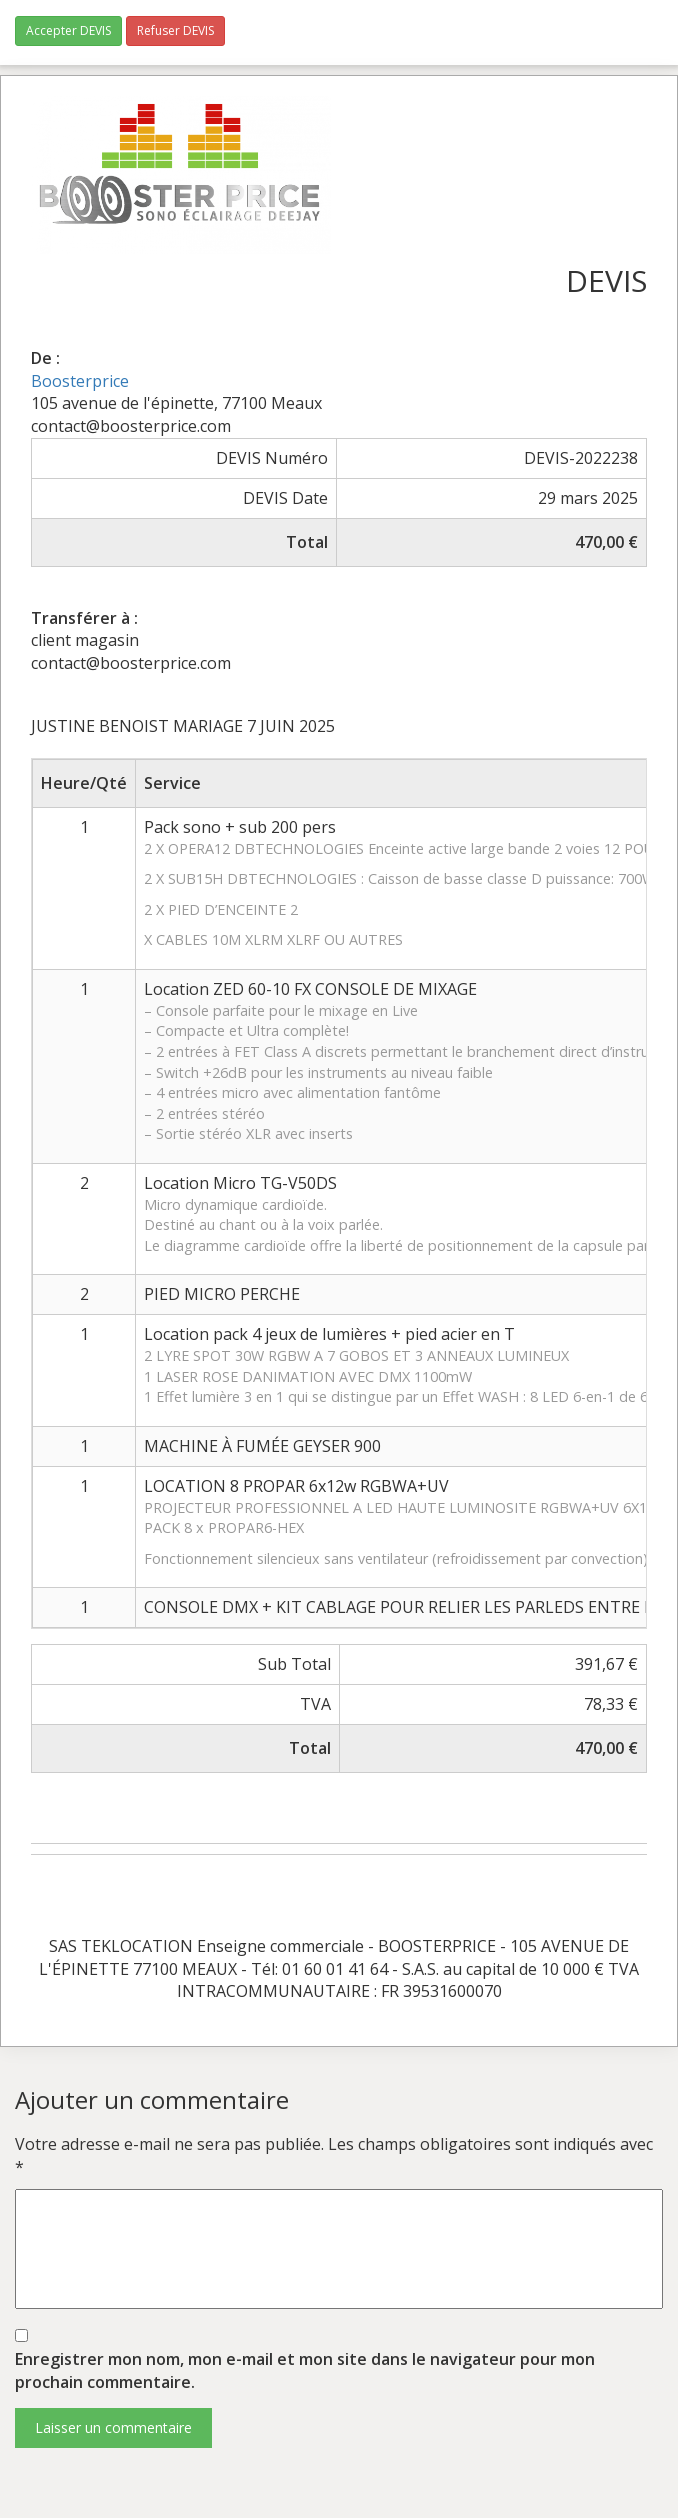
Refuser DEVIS (175, 30)
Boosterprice (80, 381)
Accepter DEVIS (68, 30)
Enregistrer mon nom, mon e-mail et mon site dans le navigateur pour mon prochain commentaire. (305, 2370)
